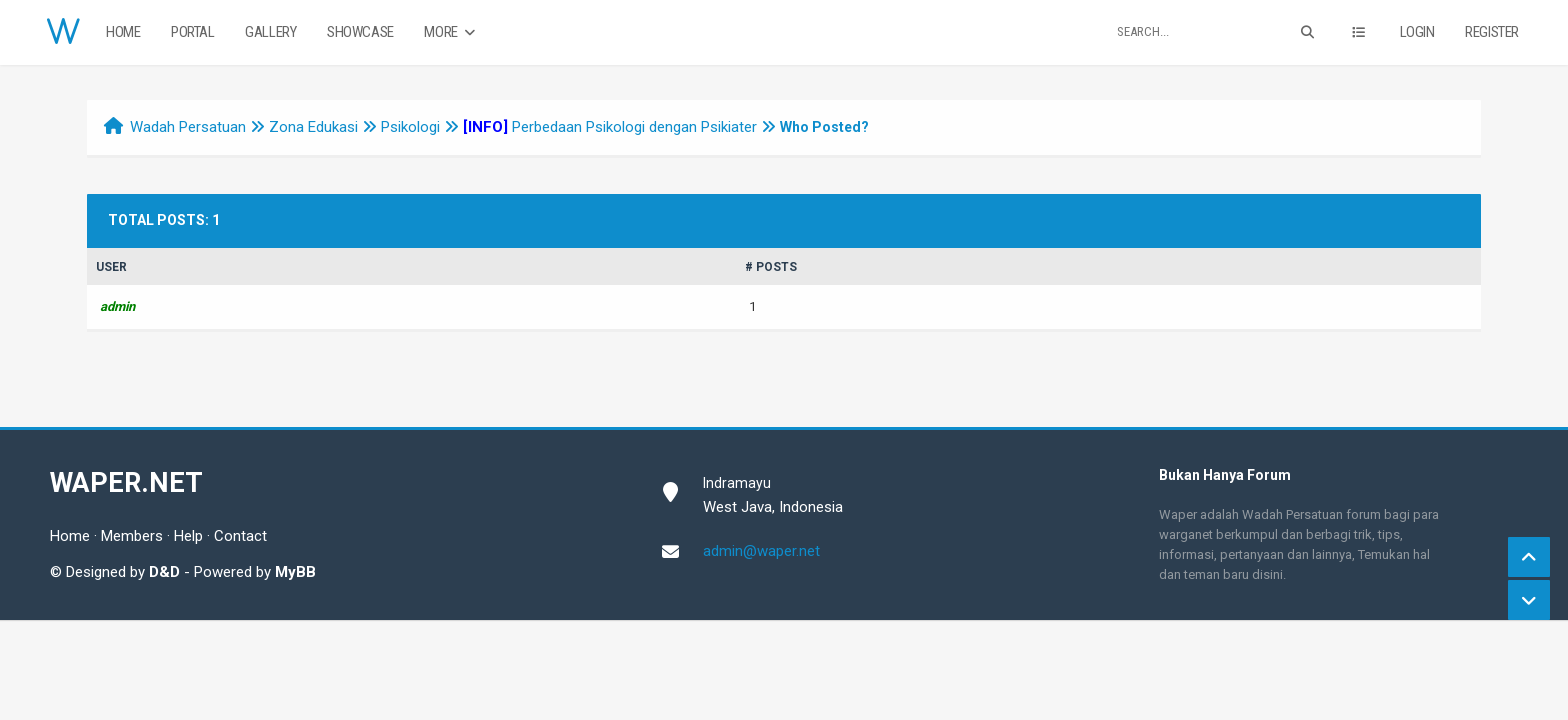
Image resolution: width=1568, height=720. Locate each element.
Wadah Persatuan (188, 127)
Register (1492, 32)
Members (132, 536)
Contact (240, 536)
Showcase (360, 32)
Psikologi (410, 127)
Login (1417, 32)
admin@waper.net (761, 551)
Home (123, 32)
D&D (164, 572)
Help (188, 536)
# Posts (771, 267)
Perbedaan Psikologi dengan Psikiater (610, 127)
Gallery (270, 32)
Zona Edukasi (313, 127)
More (451, 32)
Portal (193, 32)
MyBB (295, 572)
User (111, 267)
